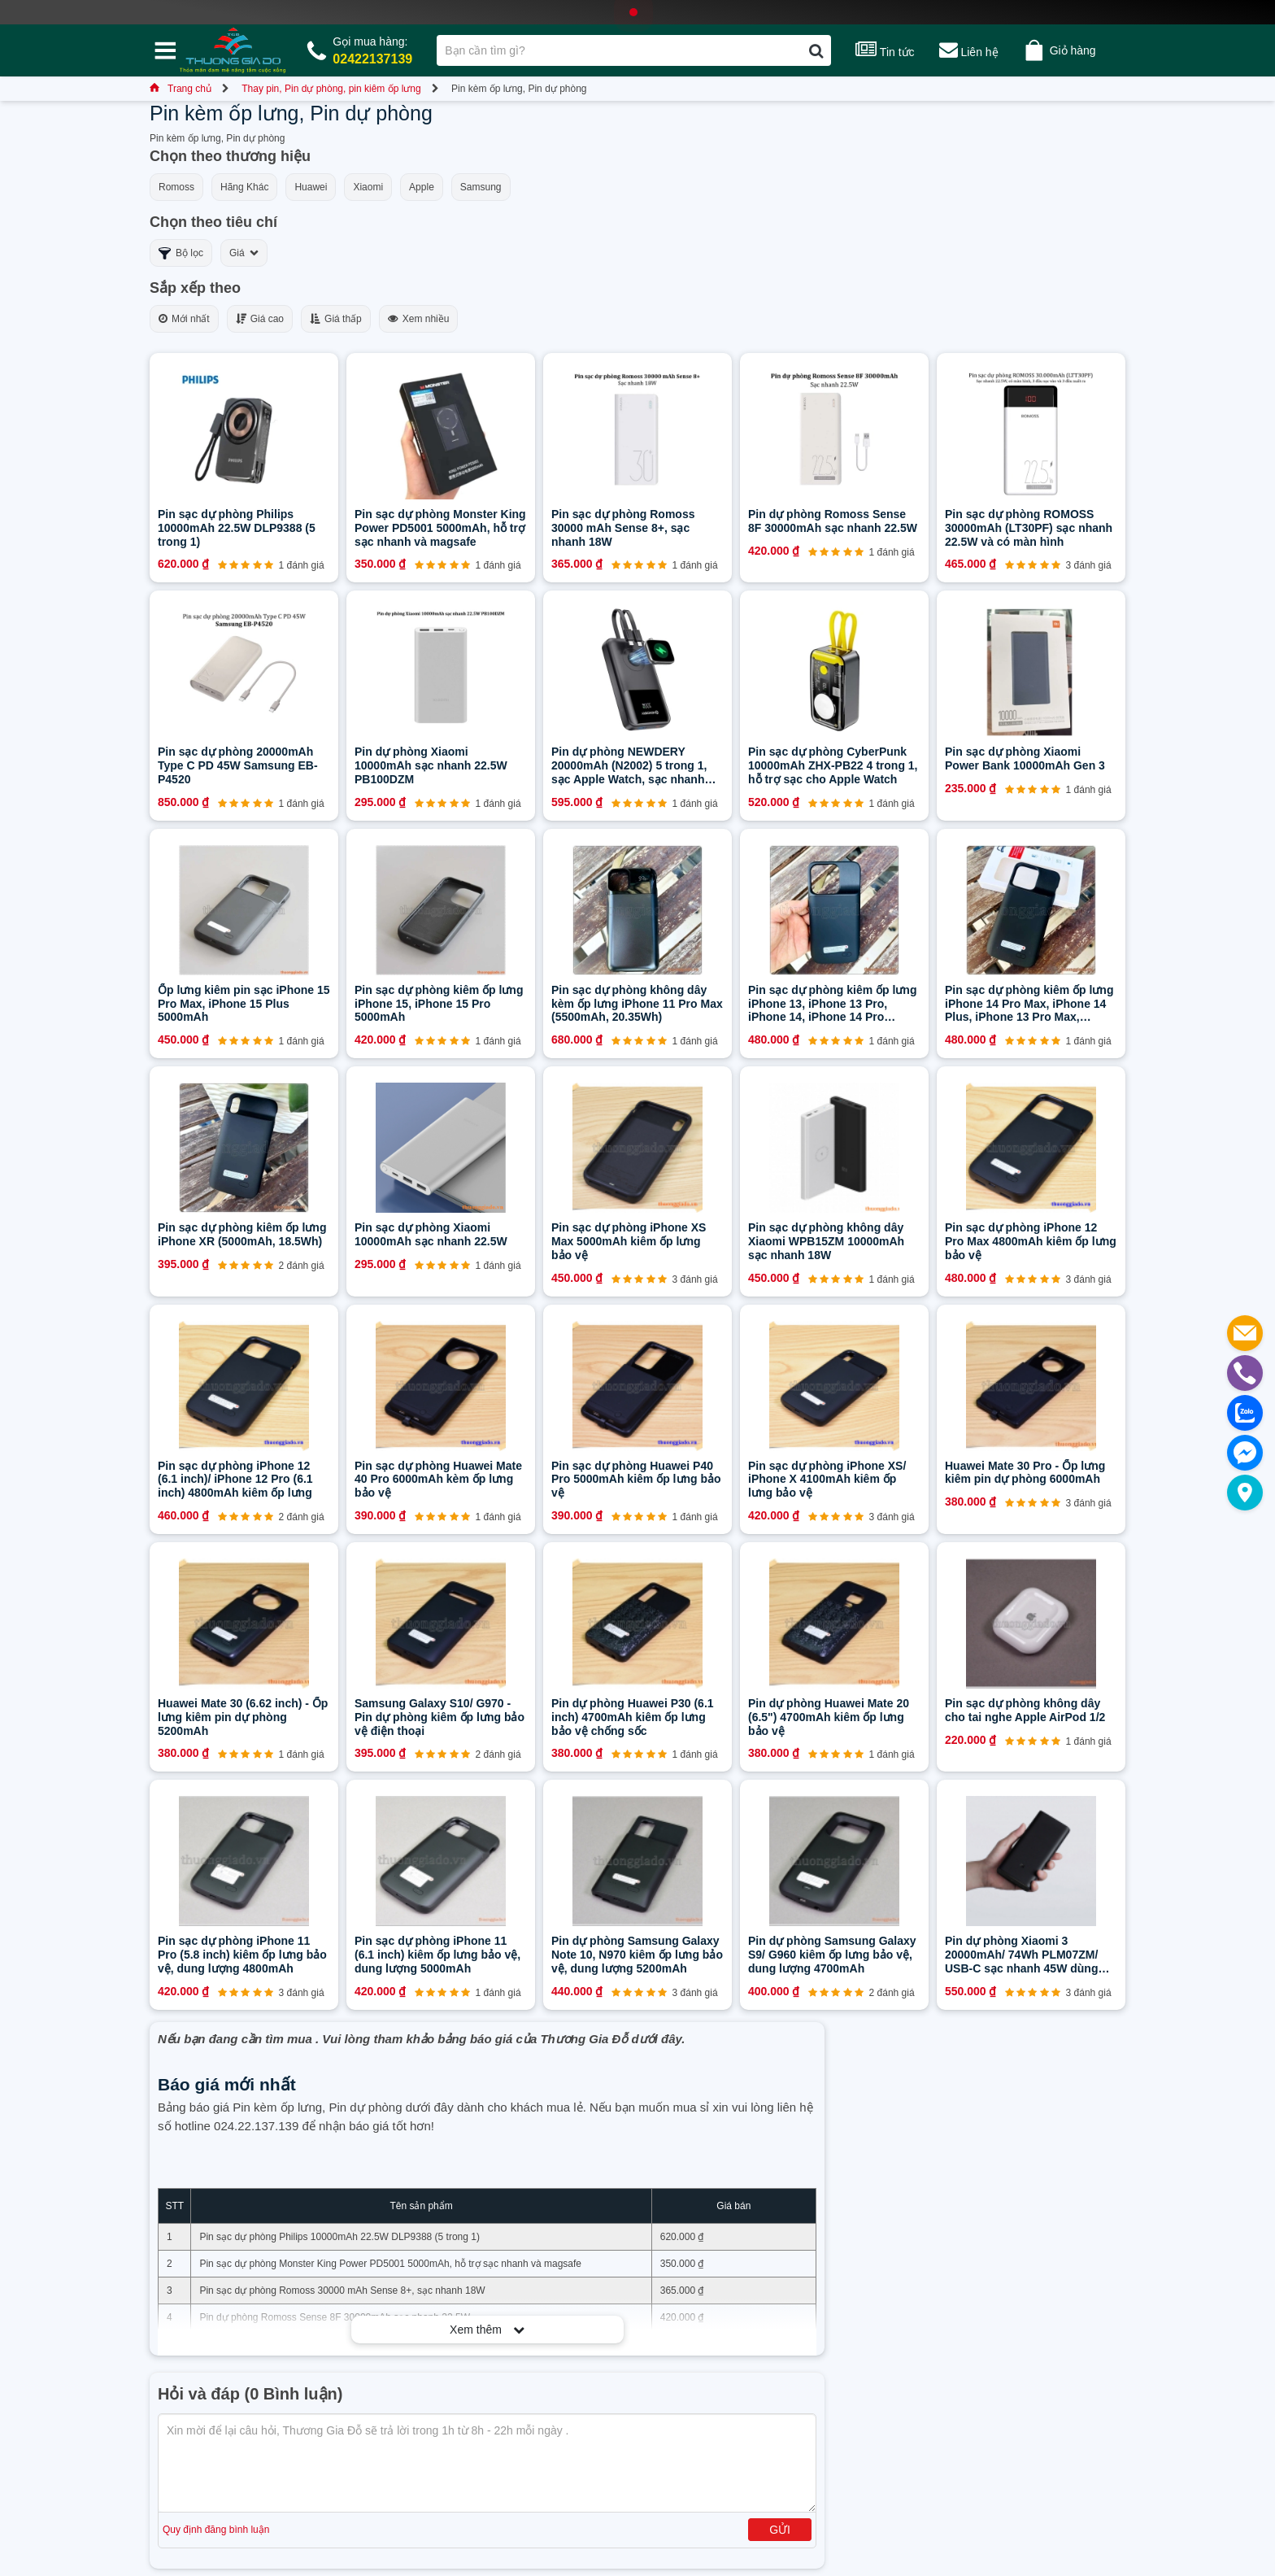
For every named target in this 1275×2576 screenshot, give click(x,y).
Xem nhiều (419, 319)
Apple (421, 187)
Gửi (779, 2529)
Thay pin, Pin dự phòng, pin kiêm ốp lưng (331, 88)
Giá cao (260, 319)
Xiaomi (368, 187)
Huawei (310, 187)
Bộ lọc (181, 253)
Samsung (481, 187)
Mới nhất (184, 319)
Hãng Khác (244, 187)
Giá (244, 253)
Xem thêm (487, 2329)
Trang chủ (180, 88)
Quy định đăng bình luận (216, 2529)
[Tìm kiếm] (816, 50)
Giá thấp (336, 319)
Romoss (176, 187)
